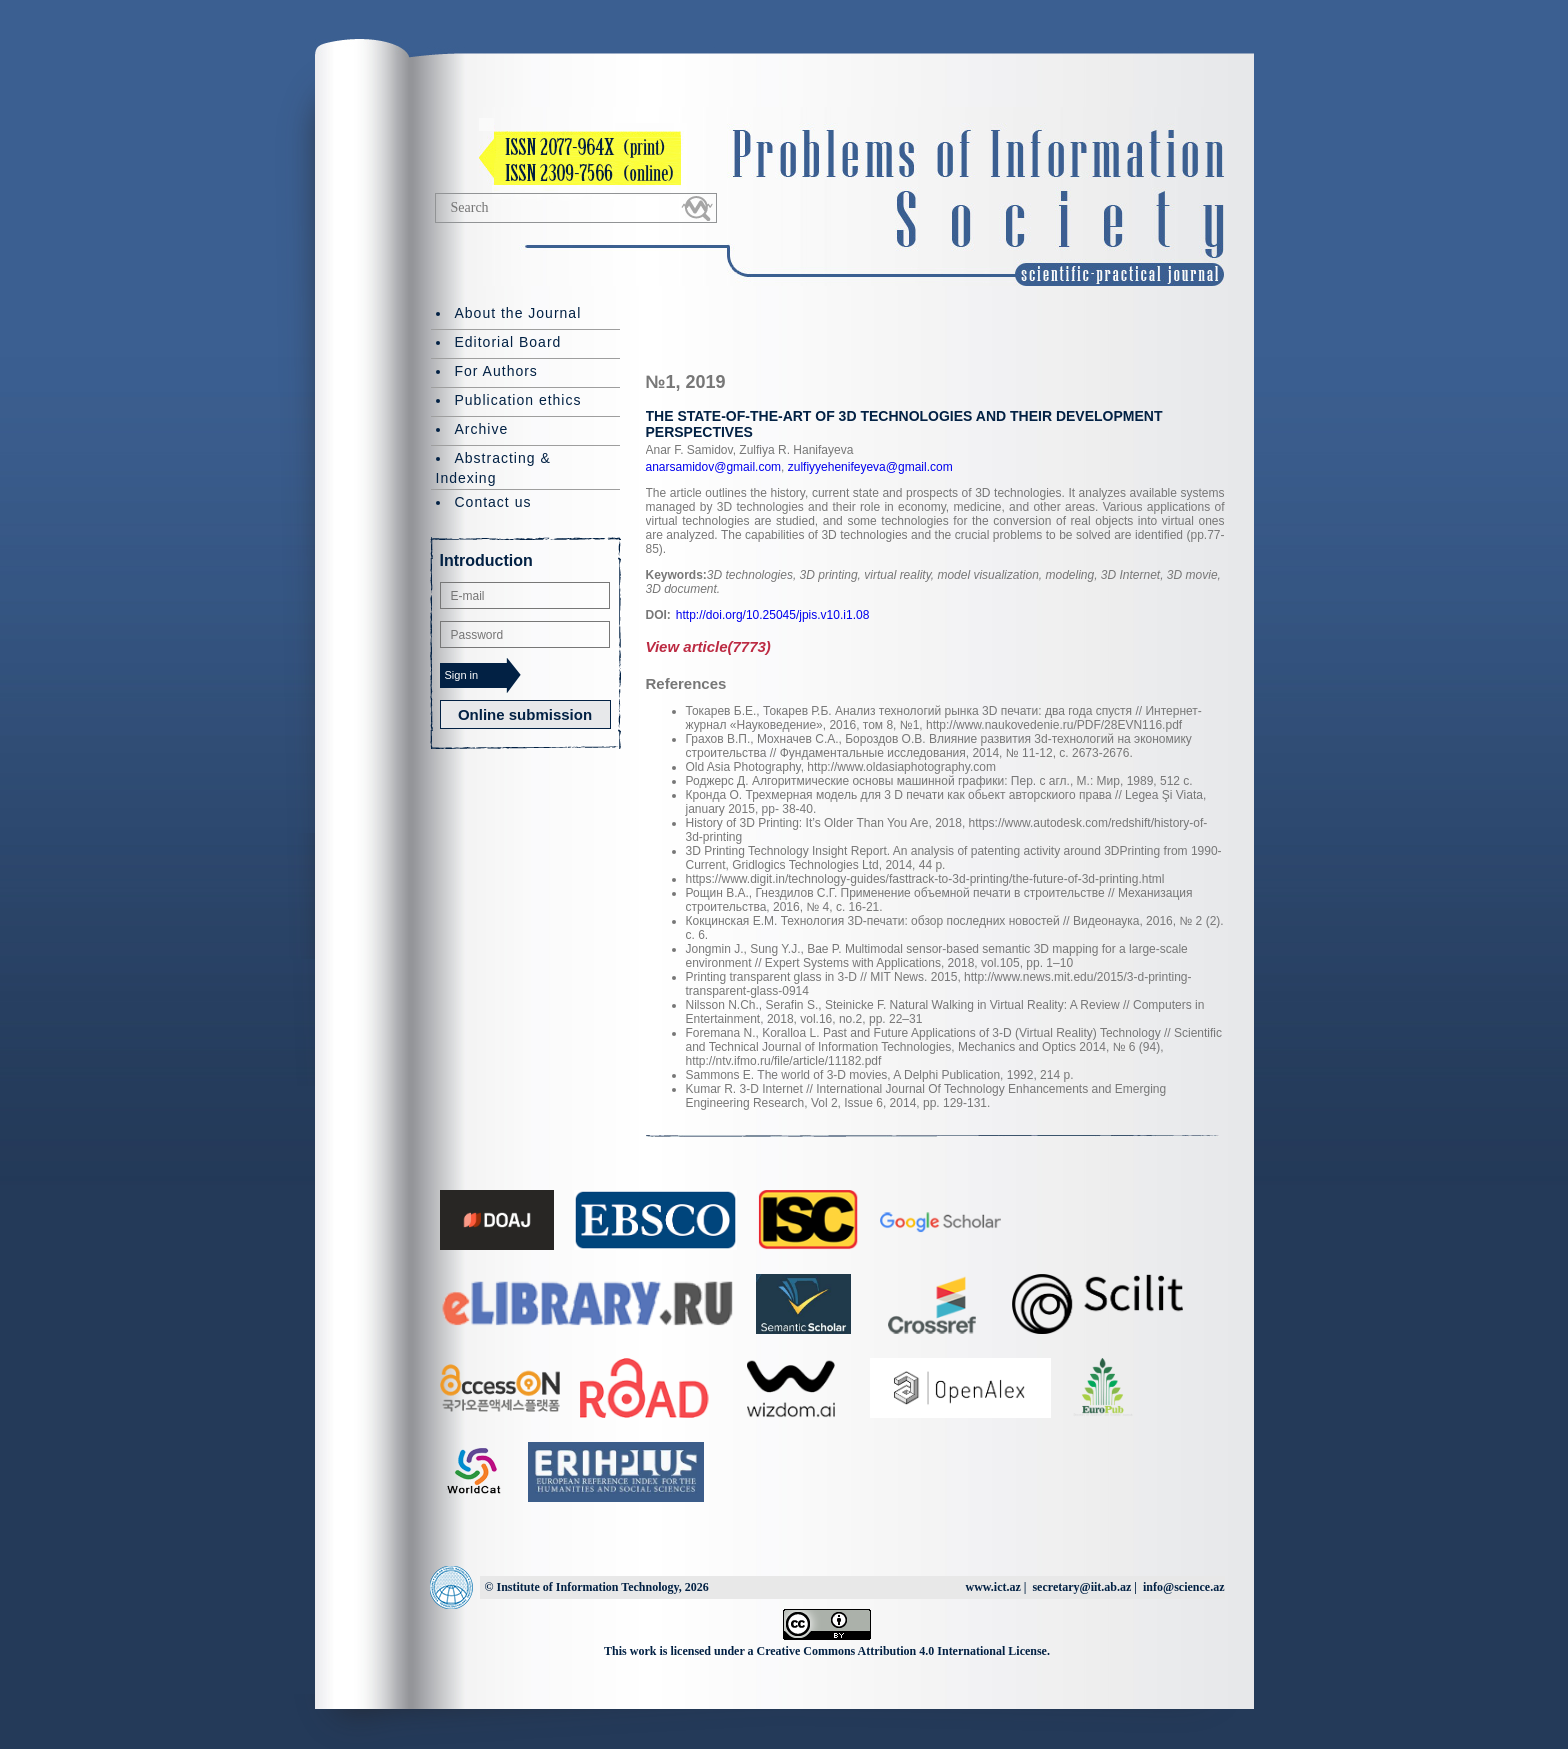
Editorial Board (508, 342)
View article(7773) (708, 646)
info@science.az (1183, 1587)
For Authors (496, 371)
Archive (482, 429)
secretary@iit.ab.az (1081, 1587)
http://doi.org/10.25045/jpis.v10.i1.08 (772, 615)
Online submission (525, 714)
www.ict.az (992, 1587)
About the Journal (518, 313)
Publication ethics (518, 400)
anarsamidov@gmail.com (714, 467)
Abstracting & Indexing (493, 468)
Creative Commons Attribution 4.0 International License (902, 1651)
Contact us (493, 502)
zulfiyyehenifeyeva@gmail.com (868, 467)
